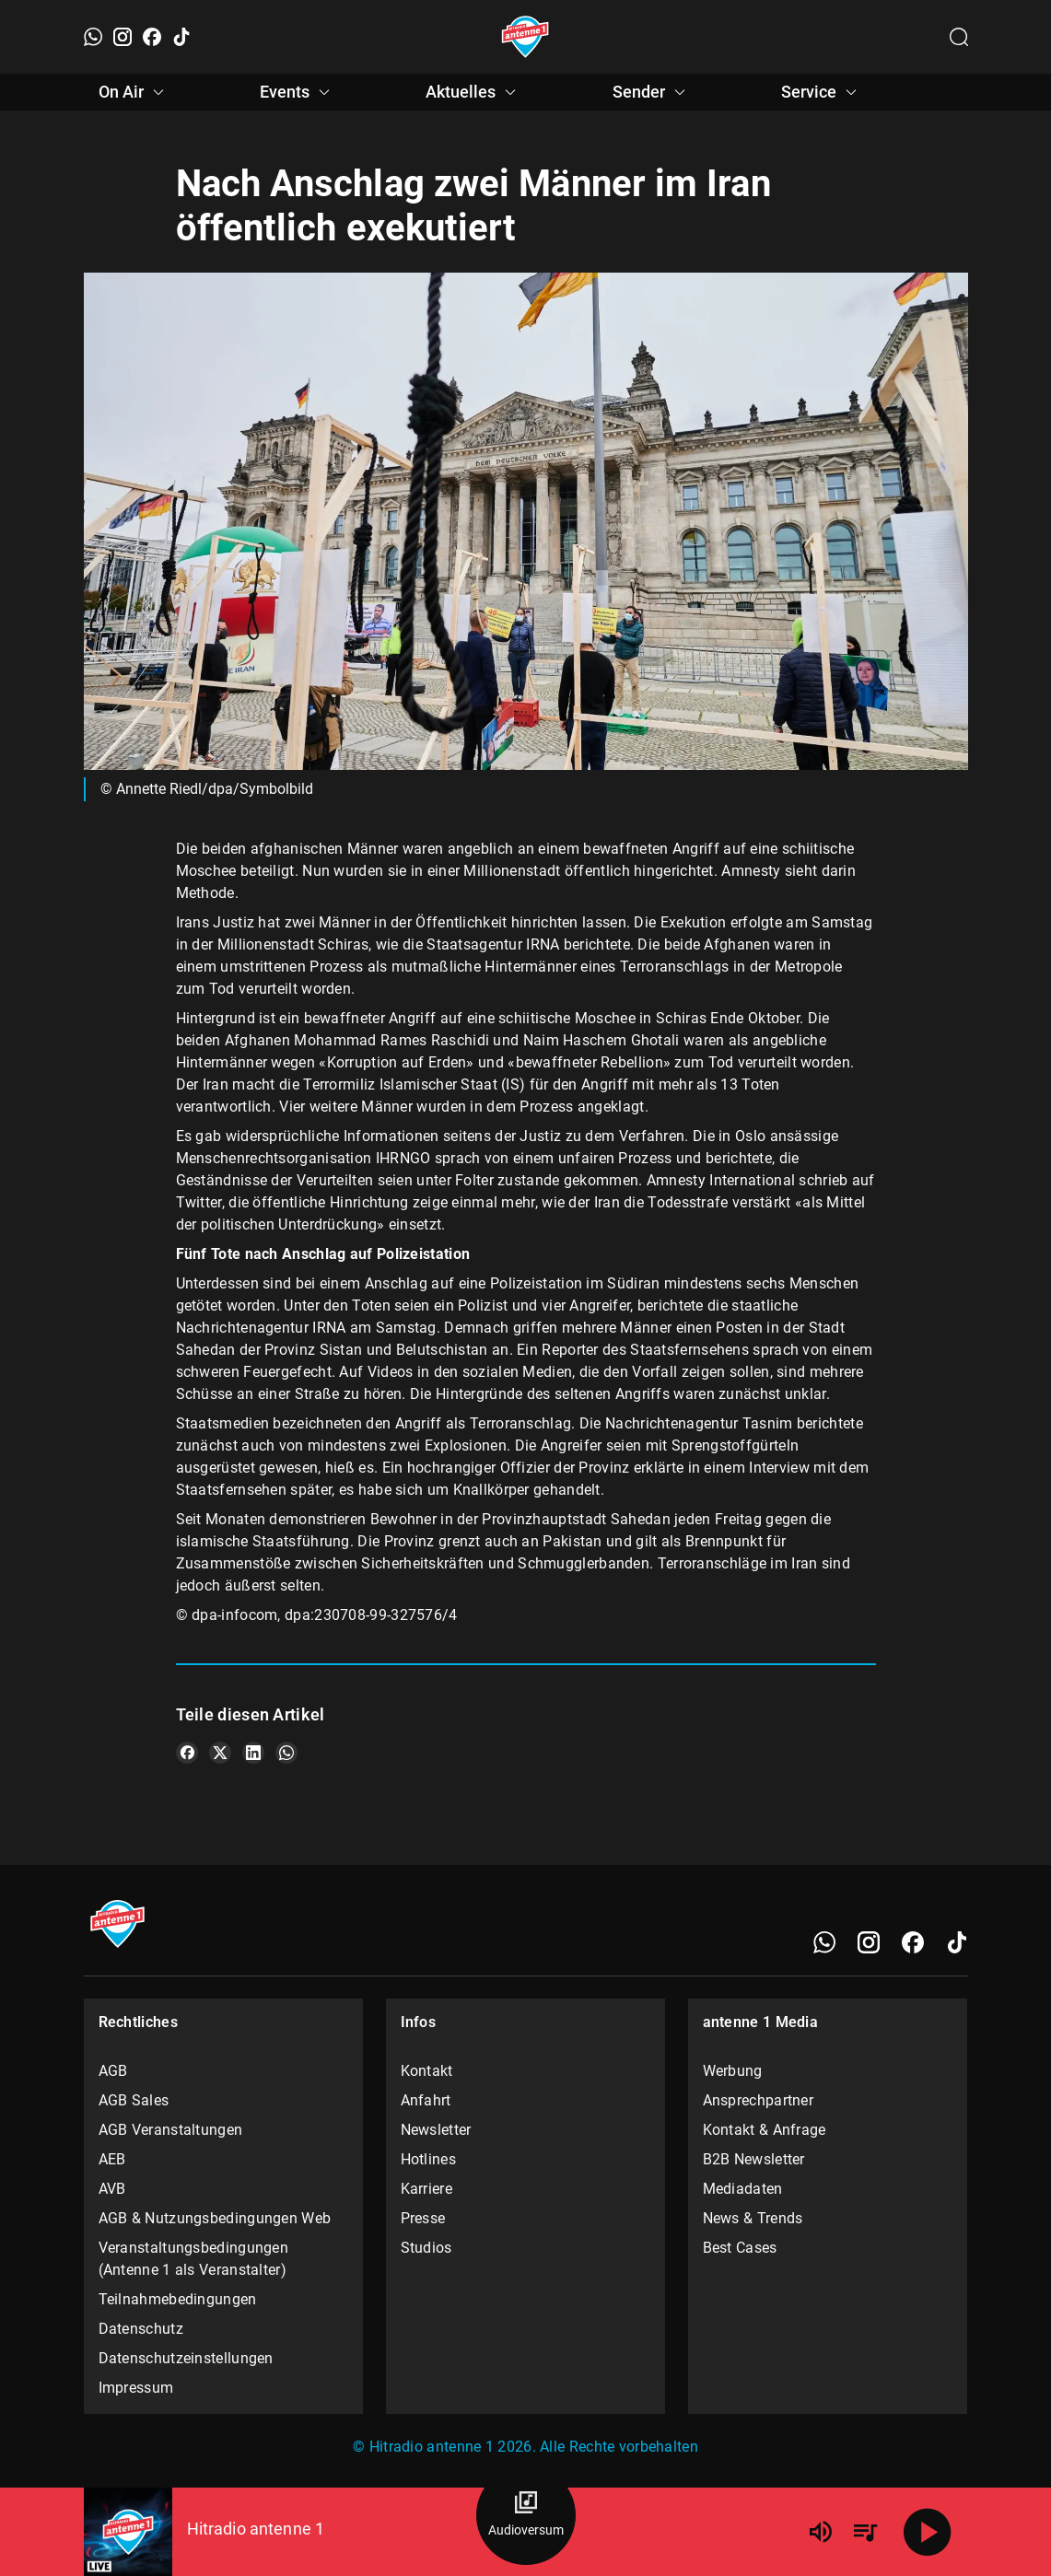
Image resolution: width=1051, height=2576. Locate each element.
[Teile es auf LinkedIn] (253, 1753)
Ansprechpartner (758, 2100)
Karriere (426, 2188)
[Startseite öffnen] (525, 37)
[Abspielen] (927, 2532)
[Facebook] (152, 37)
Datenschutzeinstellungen (186, 2358)
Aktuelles (473, 92)
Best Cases (740, 2247)
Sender (652, 92)
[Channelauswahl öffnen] (959, 37)
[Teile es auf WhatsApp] (286, 1753)
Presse (423, 2218)
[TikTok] (181, 37)
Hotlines (428, 2159)
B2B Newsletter (754, 2159)
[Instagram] (122, 37)
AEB (112, 2159)
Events (297, 92)
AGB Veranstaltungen (171, 2130)
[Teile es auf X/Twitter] (220, 1753)
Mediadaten (743, 2188)
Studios (426, 2247)
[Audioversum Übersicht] (526, 2515)
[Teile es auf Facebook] (187, 1753)
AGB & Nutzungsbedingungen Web (215, 2218)
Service (821, 92)
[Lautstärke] (820, 2532)
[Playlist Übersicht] (865, 2532)
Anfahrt (426, 2100)
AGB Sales (134, 2100)
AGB (113, 2071)
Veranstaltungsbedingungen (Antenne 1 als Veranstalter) (194, 2259)
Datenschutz (141, 2328)
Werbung (733, 2071)
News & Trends (753, 2218)
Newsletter (436, 2130)
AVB (112, 2188)
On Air (134, 92)
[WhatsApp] (93, 37)
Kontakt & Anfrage (764, 2130)
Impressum (136, 2387)
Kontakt (427, 2071)
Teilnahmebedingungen (178, 2299)
